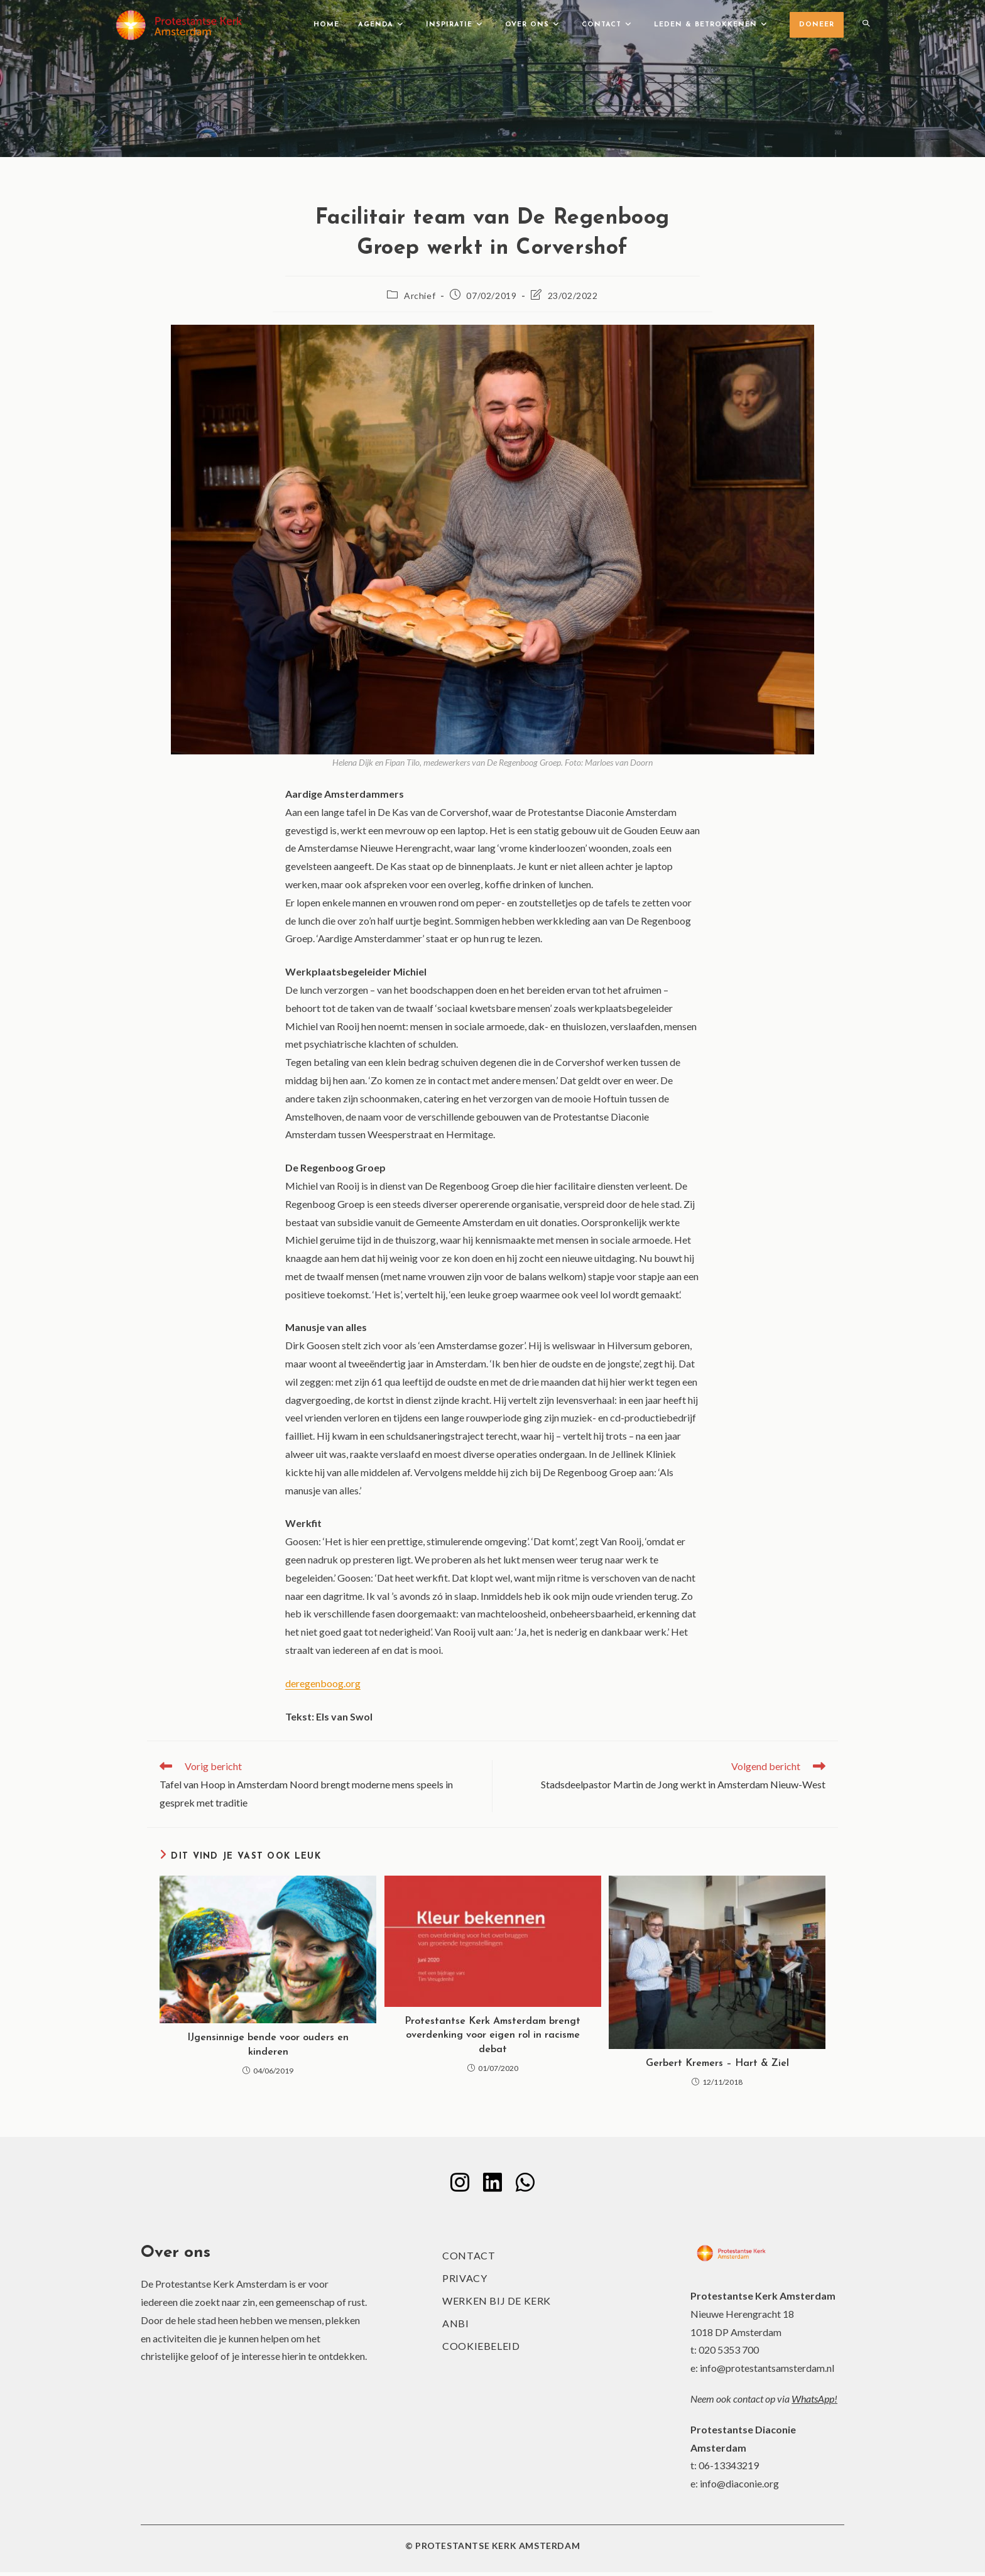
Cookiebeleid (481, 2350)
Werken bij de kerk (496, 2304)
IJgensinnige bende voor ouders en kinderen (268, 2045)
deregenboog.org (323, 1683)
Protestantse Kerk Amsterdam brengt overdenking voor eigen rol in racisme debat (492, 2035)
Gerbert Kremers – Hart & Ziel (717, 2063)
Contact (468, 2259)
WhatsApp (813, 2402)
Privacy (464, 2282)
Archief (419, 295)
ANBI (455, 2327)
